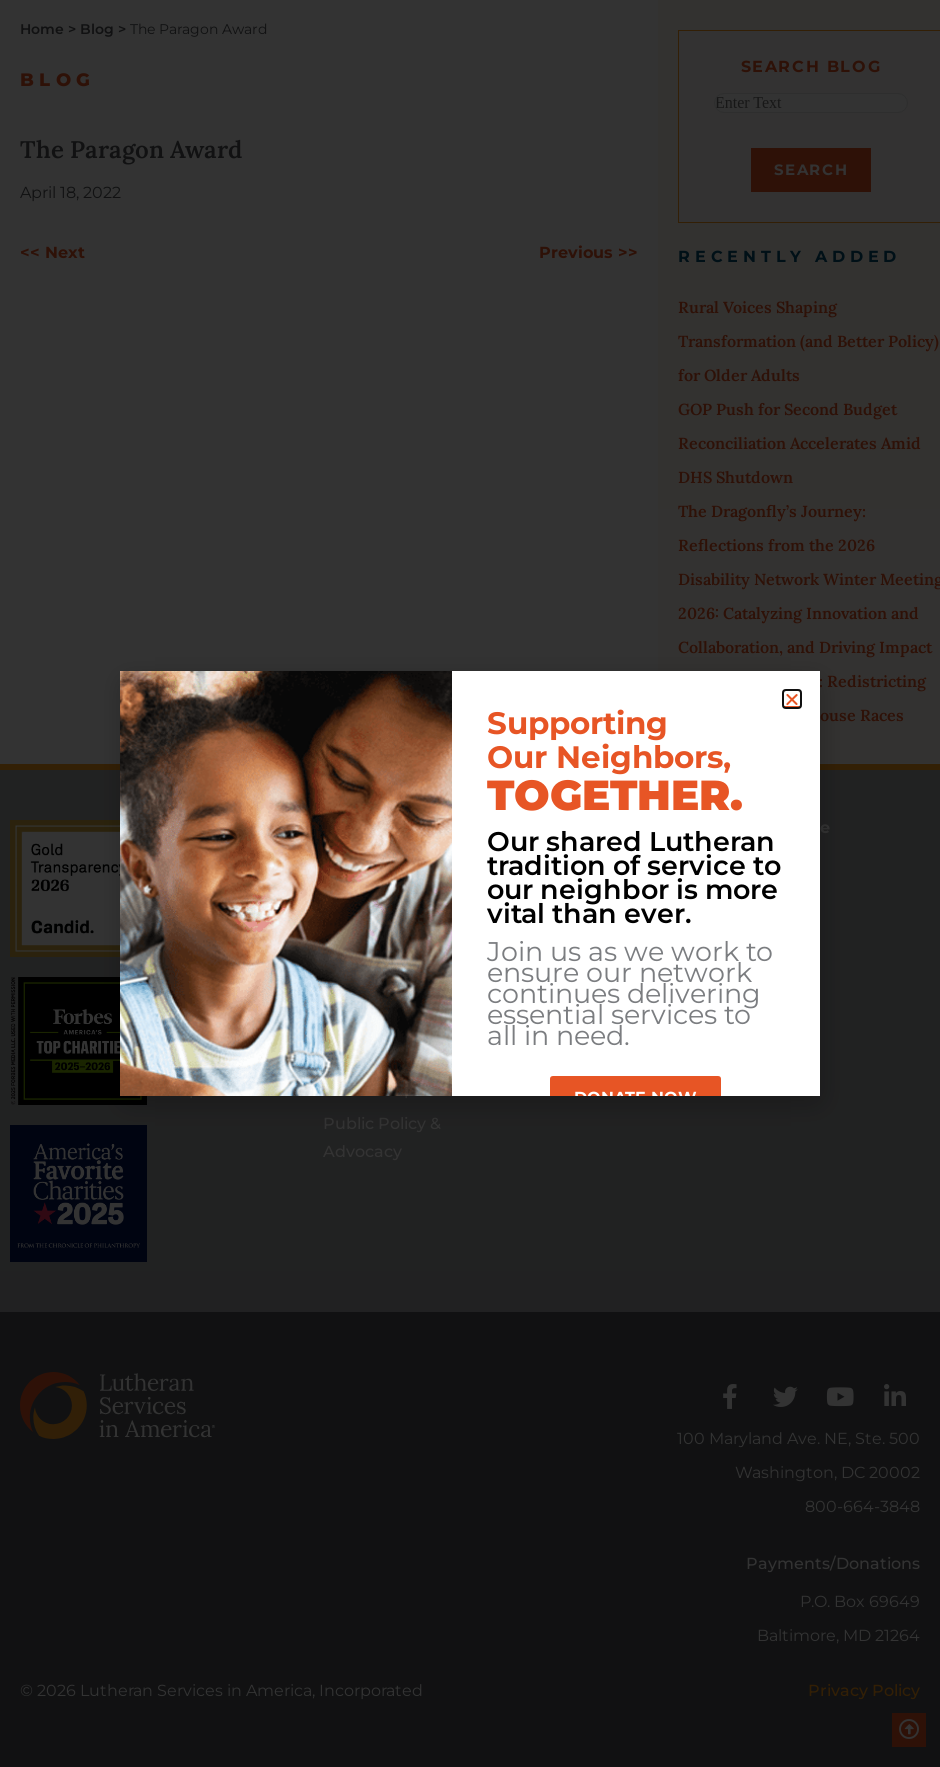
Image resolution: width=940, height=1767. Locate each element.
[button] (792, 699)
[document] (470, 883)
